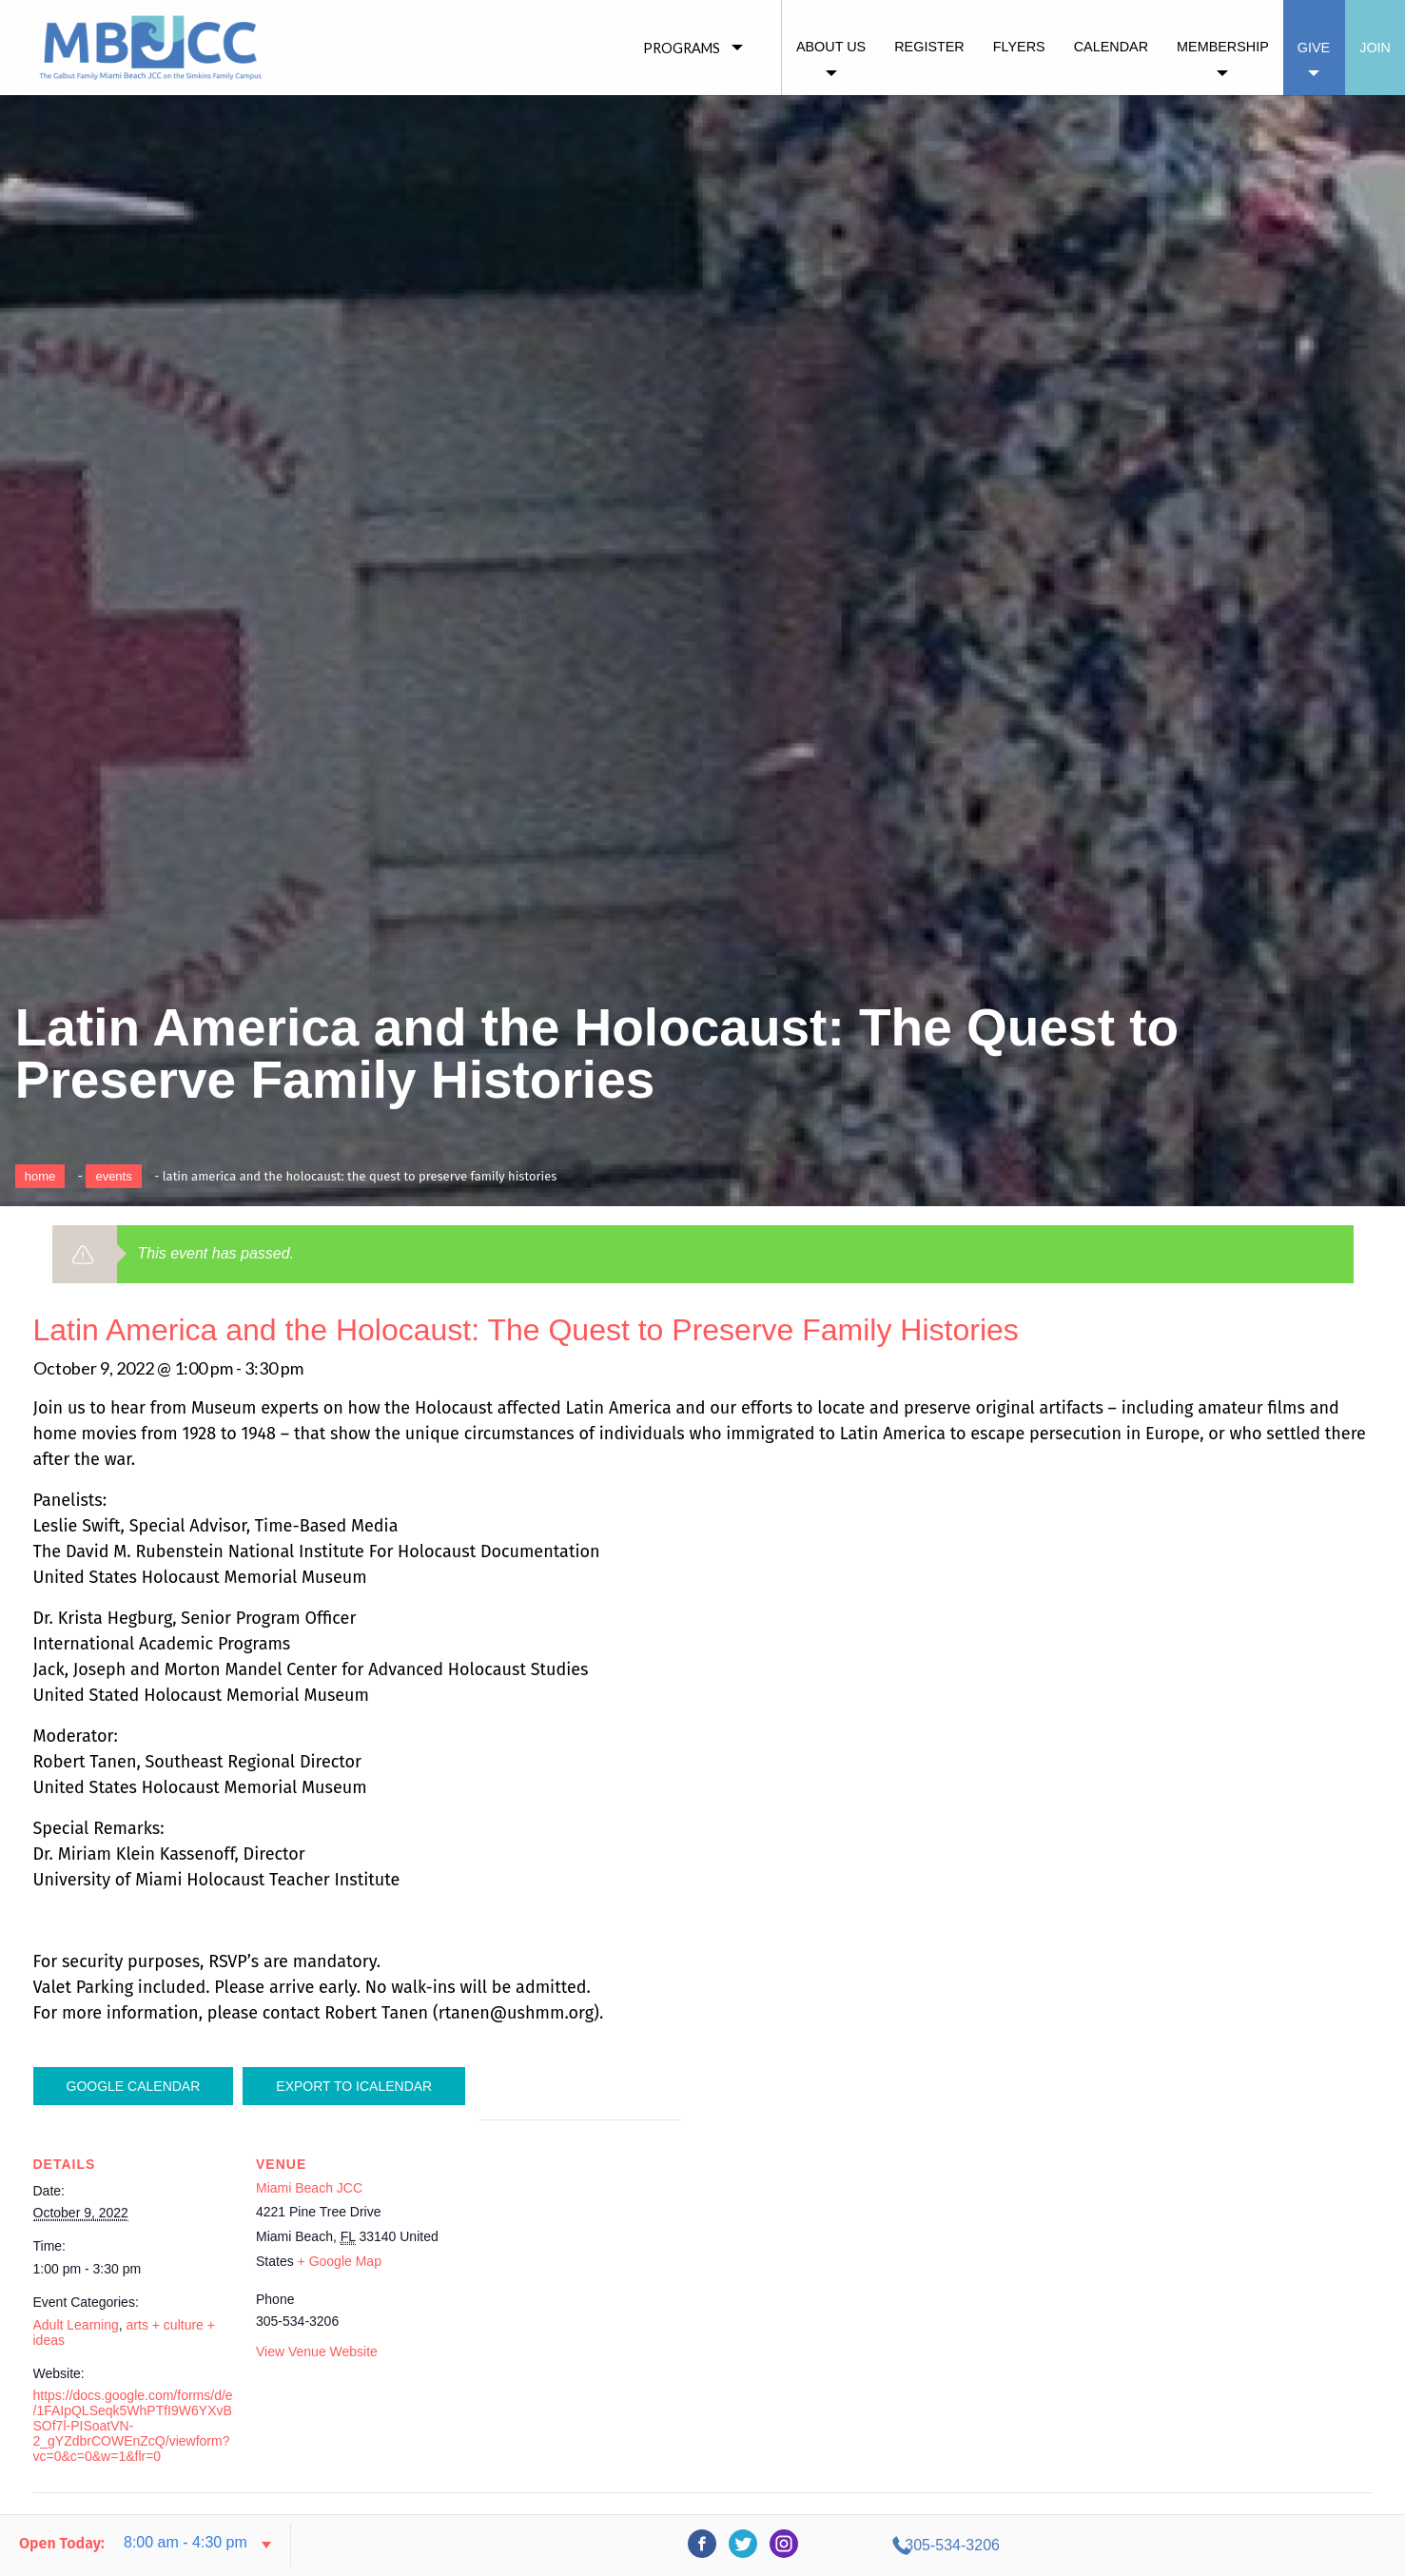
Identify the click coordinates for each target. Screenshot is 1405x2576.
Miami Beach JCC (309, 2187)
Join (1375, 47)
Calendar (1111, 46)
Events (113, 1176)
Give (1314, 47)
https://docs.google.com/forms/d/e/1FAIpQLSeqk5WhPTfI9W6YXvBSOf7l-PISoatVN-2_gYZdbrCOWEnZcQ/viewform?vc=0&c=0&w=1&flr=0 (133, 2426)
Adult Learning (76, 2324)
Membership (1223, 46)
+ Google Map (339, 2261)
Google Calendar (134, 2086)
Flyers (1019, 46)
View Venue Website (317, 2351)
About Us (831, 46)
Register (929, 46)
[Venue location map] (579, 2251)
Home (40, 1176)
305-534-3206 (1215, 2545)
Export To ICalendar (354, 2086)
